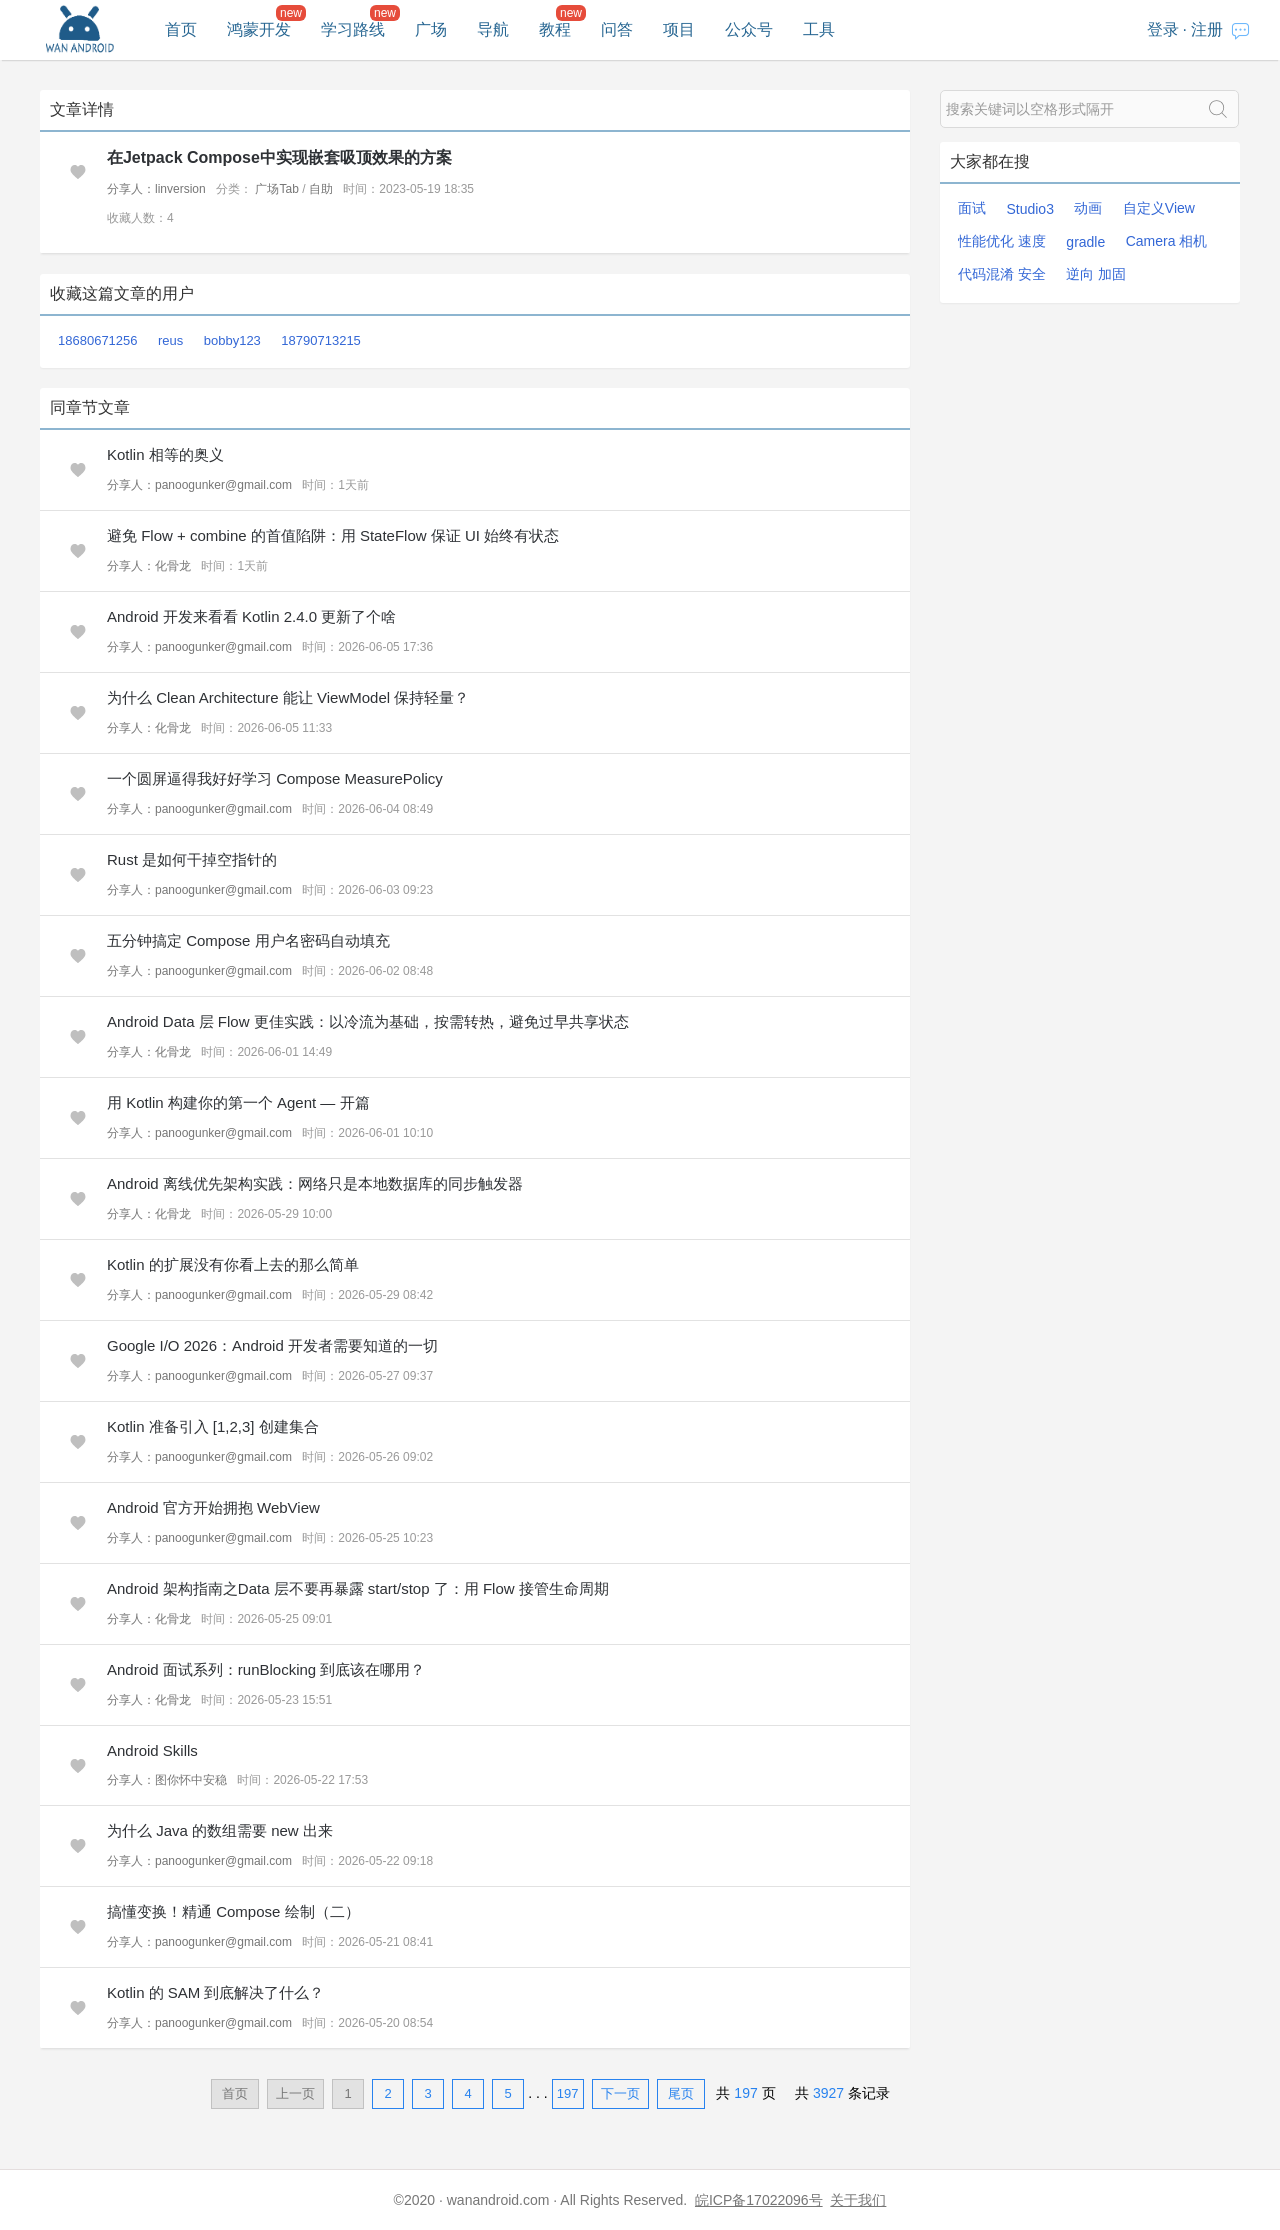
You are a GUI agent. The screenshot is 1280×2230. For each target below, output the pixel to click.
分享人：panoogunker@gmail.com (199, 485)
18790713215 (321, 340)
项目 (679, 29)
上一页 (295, 2093)
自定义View (1159, 208)
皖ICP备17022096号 (759, 2200)
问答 (617, 29)
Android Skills (152, 1750)
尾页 (681, 2093)
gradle (1085, 242)
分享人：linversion (156, 189)
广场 (431, 29)
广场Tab (276, 189)
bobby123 (232, 340)
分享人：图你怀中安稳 (167, 1780)
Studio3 (1029, 209)
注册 (1207, 29)
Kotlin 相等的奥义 (165, 454)
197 (568, 2093)
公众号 (749, 29)
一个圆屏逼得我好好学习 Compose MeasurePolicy (275, 778)
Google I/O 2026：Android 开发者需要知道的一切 (272, 1345)
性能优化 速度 (1002, 241)
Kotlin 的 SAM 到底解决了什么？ (216, 1992)
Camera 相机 (1167, 241)
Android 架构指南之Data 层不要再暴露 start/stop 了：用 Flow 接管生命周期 (358, 1588)
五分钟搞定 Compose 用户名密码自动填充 (248, 940)
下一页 (620, 2093)
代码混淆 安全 (1002, 274)
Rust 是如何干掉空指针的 (192, 859)
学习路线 (353, 29)
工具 (819, 29)
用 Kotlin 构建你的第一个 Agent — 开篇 (238, 1102)
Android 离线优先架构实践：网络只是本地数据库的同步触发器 (315, 1183)
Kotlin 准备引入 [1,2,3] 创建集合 (213, 1426)
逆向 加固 (1096, 274)
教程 (555, 29)
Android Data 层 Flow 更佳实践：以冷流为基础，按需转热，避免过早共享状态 (368, 1021)
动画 (1088, 208)
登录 (1163, 29)
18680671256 (98, 340)
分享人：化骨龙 (149, 566)
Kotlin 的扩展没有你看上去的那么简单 (233, 1264)
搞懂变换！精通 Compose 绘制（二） (233, 1911)
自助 (321, 189)
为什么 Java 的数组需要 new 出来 (220, 1830)
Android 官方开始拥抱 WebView (213, 1507)
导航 (493, 29)
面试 (972, 208)
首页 (181, 29)
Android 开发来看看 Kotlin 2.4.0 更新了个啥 (251, 616)
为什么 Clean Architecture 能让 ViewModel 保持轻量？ (288, 697)
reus (170, 340)
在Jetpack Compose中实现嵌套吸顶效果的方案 (279, 157)
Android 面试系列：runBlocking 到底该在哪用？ (266, 1669)
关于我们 (858, 2200)
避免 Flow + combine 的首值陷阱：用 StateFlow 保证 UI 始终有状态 (333, 535)
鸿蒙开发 (259, 29)
